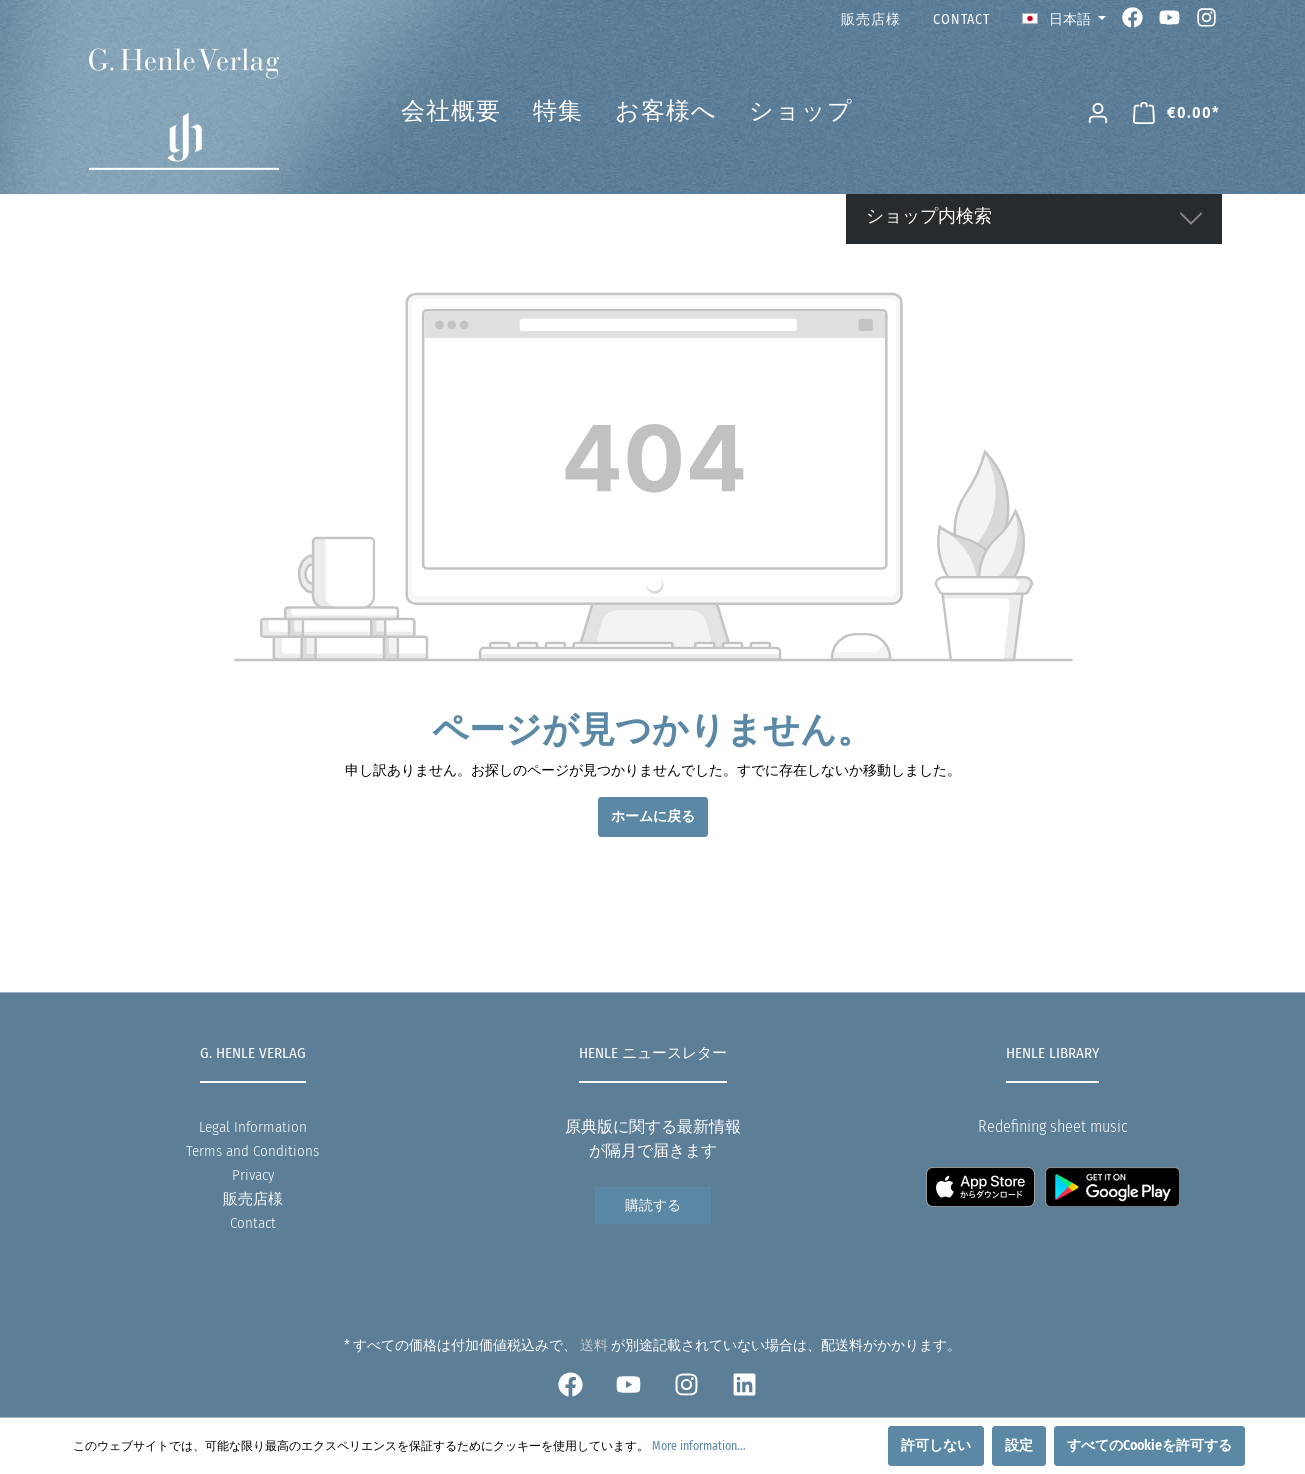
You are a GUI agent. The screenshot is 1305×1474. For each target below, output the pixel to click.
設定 (1019, 1445)
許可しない (936, 1445)
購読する (653, 1205)
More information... (699, 1446)
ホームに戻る (653, 816)
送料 (594, 1345)
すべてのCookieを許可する (1149, 1445)
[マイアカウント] (1098, 113)
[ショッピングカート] (1176, 113)
